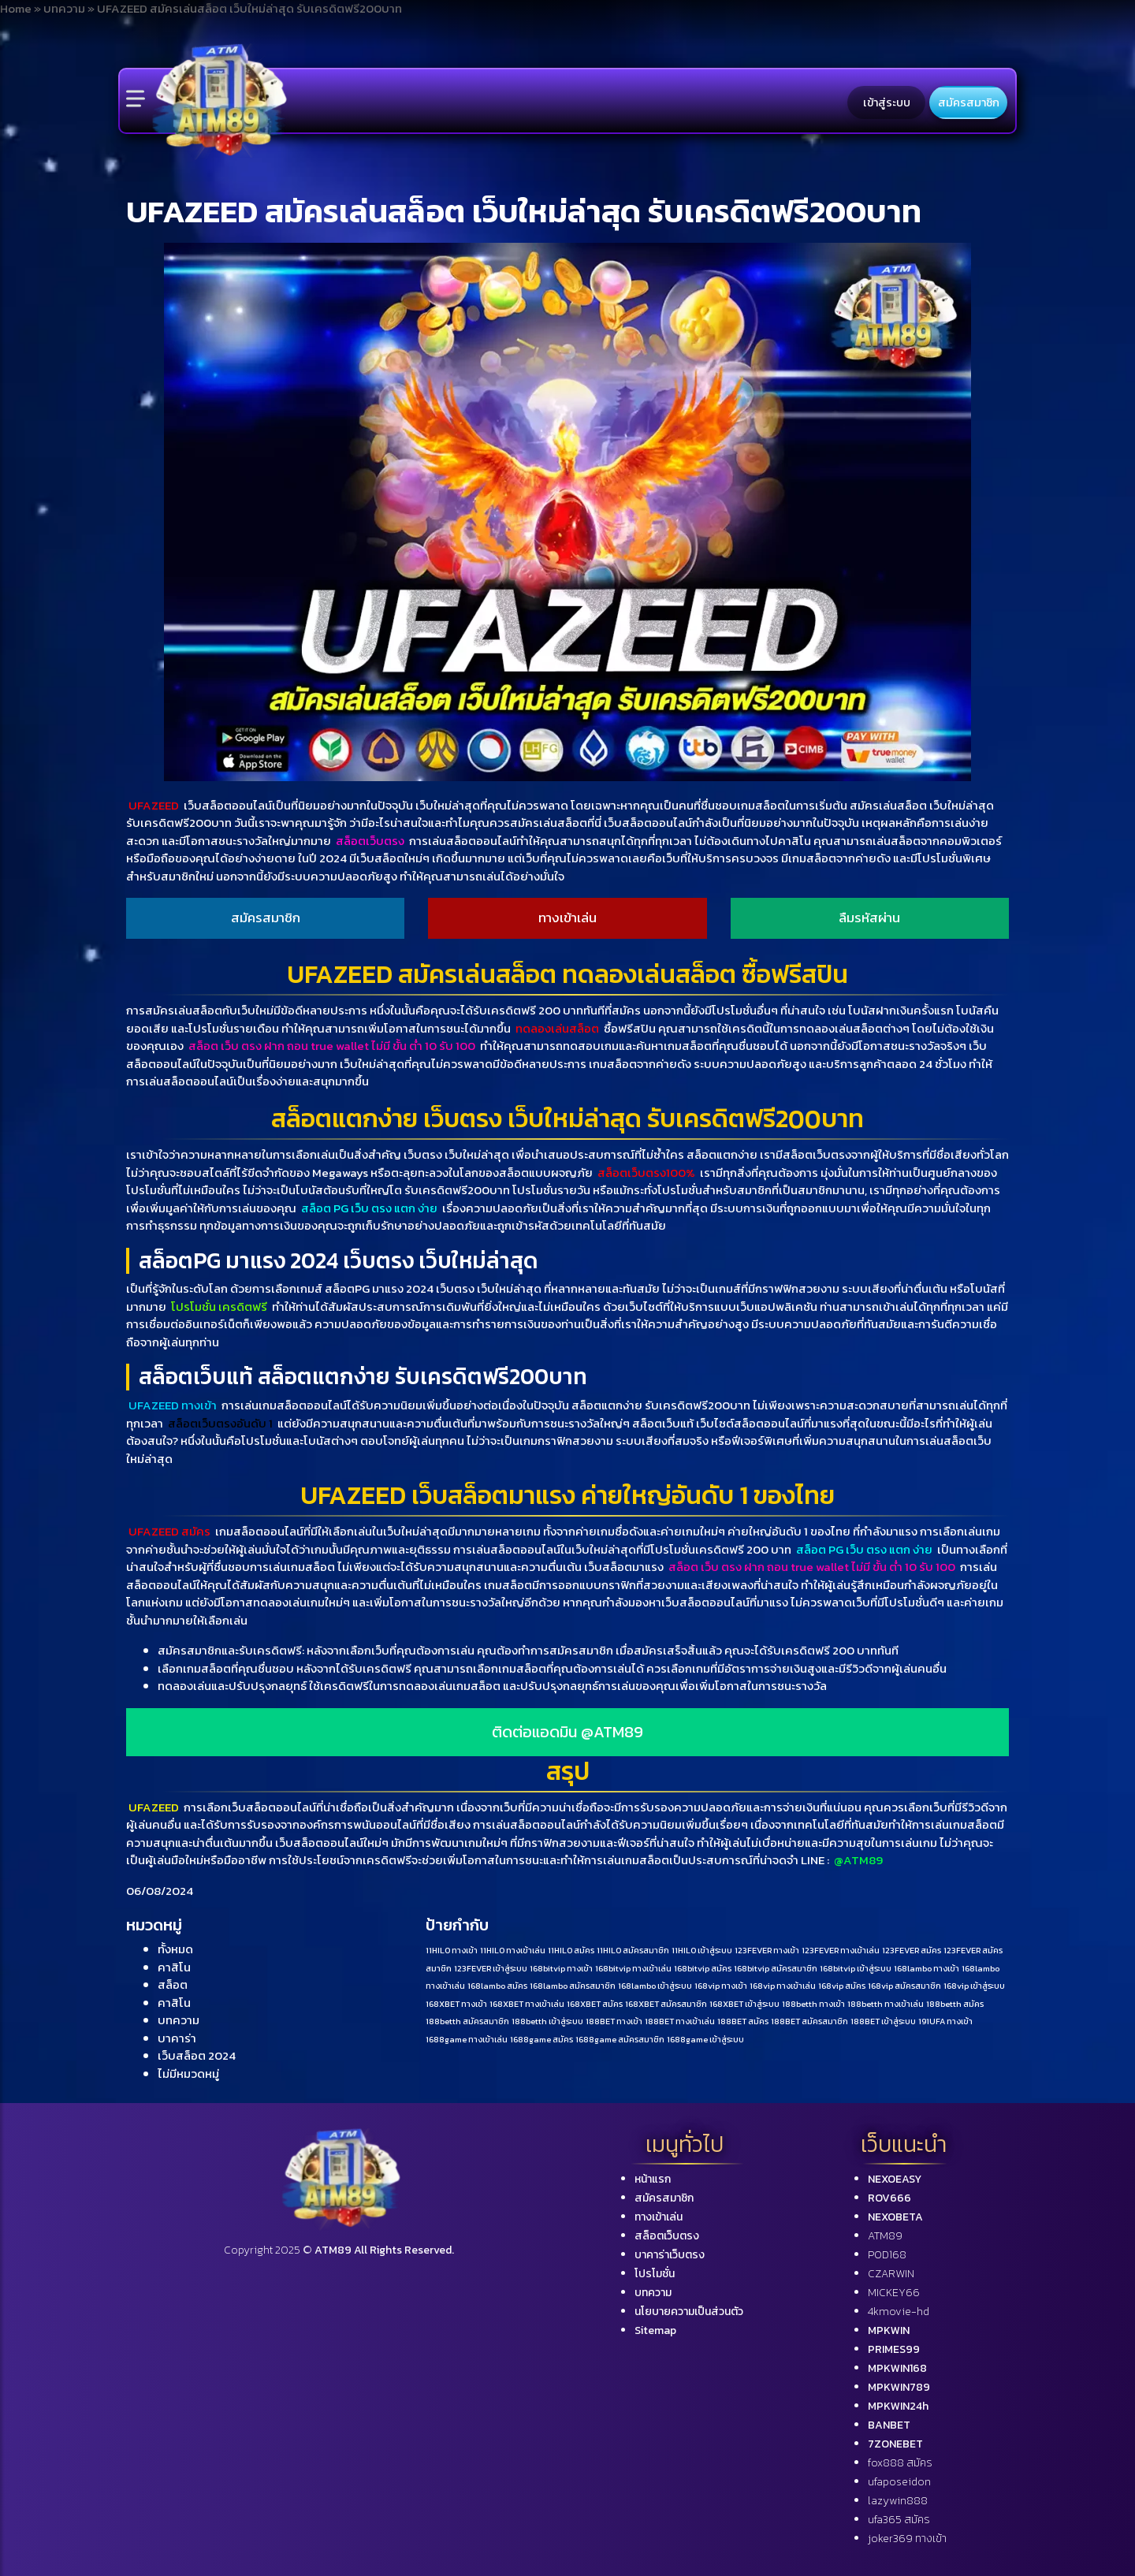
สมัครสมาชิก (968, 102)
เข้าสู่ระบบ (886, 102)
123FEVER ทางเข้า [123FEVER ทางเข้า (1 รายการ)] (767, 1950)
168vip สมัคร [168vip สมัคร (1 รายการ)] (841, 1985)
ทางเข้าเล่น (567, 917)
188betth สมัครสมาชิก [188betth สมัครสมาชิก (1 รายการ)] (467, 2021)
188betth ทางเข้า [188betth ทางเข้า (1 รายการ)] (813, 2003)
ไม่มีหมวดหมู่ (188, 2073)
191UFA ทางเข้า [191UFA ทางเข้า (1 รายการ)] (945, 2021)
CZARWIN (891, 2273)
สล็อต (173, 1984)
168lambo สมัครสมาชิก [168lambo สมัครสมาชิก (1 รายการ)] (573, 1985)
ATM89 (885, 2236)
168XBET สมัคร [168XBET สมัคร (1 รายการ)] (595, 2003)
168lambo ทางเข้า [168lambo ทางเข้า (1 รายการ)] (926, 1968)
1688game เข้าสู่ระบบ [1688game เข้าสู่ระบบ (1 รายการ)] (705, 2039)
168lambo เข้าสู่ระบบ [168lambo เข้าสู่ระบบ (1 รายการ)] (655, 1985)
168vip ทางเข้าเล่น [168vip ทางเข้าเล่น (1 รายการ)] (783, 1985)
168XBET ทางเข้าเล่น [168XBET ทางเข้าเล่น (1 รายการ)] (526, 2003)
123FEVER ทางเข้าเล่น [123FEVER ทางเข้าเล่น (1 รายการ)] (841, 1950)
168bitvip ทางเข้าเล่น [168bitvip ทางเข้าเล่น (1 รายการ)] (633, 1968)
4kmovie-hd (898, 2311)
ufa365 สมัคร (899, 2519)
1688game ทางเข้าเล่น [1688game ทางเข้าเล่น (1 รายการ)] (467, 2039)
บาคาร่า (177, 2038)
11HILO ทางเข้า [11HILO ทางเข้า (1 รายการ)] (452, 1950)
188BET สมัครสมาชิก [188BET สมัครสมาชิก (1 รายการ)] (809, 2021)
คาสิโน (174, 1967)
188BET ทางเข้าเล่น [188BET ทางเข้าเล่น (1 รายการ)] (680, 2021)
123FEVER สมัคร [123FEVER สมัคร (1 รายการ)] (911, 1950)
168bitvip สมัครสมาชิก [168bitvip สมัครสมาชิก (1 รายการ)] (775, 1968)
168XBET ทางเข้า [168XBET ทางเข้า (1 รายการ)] (456, 2003)
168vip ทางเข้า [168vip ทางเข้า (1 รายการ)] (720, 1985)
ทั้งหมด (175, 1949)
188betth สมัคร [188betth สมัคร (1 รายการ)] (955, 2003)
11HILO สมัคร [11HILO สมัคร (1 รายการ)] (571, 1950)
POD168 (887, 2255)
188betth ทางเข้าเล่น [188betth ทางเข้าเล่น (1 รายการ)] (885, 2003)
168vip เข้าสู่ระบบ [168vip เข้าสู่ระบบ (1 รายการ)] (974, 1985)
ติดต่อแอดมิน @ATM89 (567, 1732)
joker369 (907, 2538)
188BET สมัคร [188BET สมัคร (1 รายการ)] (742, 2021)
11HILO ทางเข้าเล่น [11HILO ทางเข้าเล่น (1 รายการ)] (512, 1950)
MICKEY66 (894, 2292)
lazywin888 (898, 2500)
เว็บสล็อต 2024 (197, 2055)
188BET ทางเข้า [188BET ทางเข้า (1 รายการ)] (614, 2021)
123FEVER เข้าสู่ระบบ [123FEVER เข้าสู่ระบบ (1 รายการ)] (490, 1968)
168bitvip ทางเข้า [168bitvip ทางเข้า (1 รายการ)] (561, 1968)
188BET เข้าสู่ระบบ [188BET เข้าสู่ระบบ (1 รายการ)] (883, 2021)
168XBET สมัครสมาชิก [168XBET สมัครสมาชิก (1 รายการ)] (666, 2003)
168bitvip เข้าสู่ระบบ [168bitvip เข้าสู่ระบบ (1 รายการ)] (855, 1968)
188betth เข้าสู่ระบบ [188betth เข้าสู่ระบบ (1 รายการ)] (547, 2021)
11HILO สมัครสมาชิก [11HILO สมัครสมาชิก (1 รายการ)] (633, 1950)
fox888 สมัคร (900, 2463)
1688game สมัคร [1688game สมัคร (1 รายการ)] (541, 2039)
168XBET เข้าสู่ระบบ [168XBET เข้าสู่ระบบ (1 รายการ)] (744, 2003)
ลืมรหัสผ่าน (869, 917)
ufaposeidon (899, 2482)
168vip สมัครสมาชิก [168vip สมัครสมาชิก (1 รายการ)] (904, 1985)
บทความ (178, 2020)
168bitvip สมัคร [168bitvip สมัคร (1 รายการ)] (702, 1968)
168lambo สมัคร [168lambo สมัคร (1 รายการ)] (497, 1985)
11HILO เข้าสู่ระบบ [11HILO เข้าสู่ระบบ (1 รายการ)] (702, 1950)
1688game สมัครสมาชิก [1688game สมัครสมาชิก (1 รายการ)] (619, 2039)
